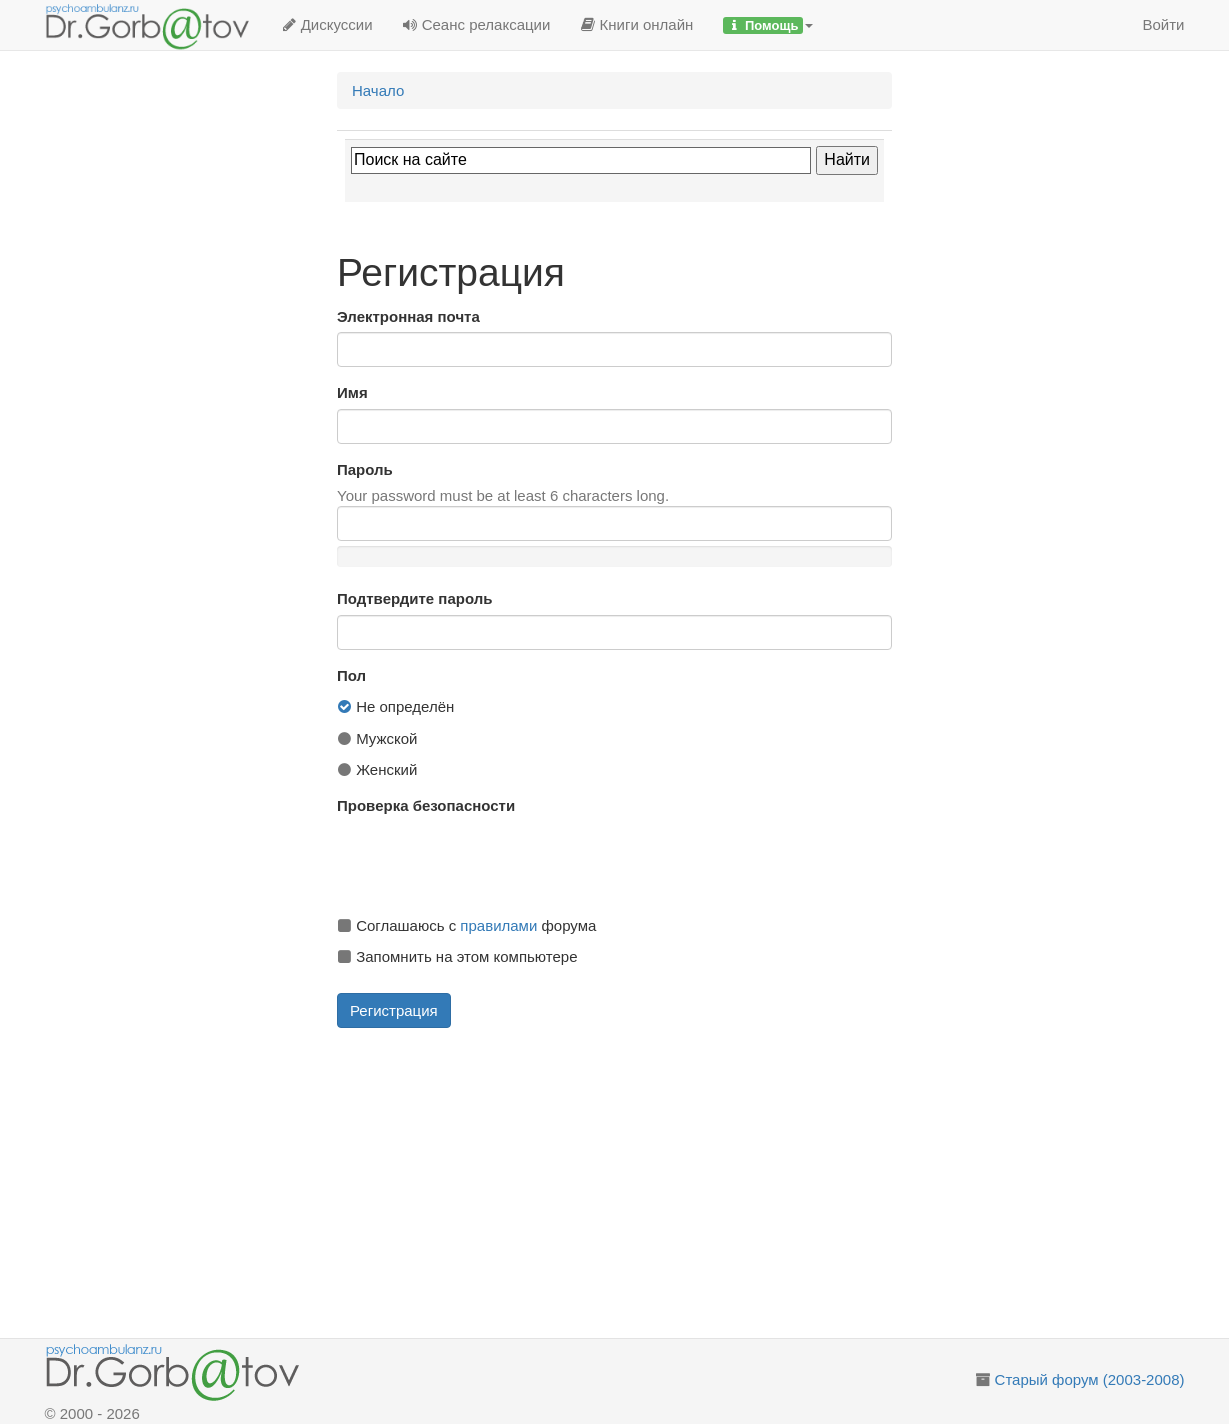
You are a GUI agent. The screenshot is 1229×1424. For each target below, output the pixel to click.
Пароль (365, 469)
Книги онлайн (636, 24)
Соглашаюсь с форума (466, 925)
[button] (768, 25)
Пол (351, 675)
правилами (498, 925)
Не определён (395, 706)
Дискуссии (327, 24)
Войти (1164, 24)
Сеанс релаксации (477, 24)
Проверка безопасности (426, 805)
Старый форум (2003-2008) (1090, 1379)
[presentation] (489, 861)
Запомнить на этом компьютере (457, 956)
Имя (352, 392)
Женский (377, 769)
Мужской (377, 738)
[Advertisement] (637, 1183)
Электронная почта (408, 316)
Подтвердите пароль (414, 598)
